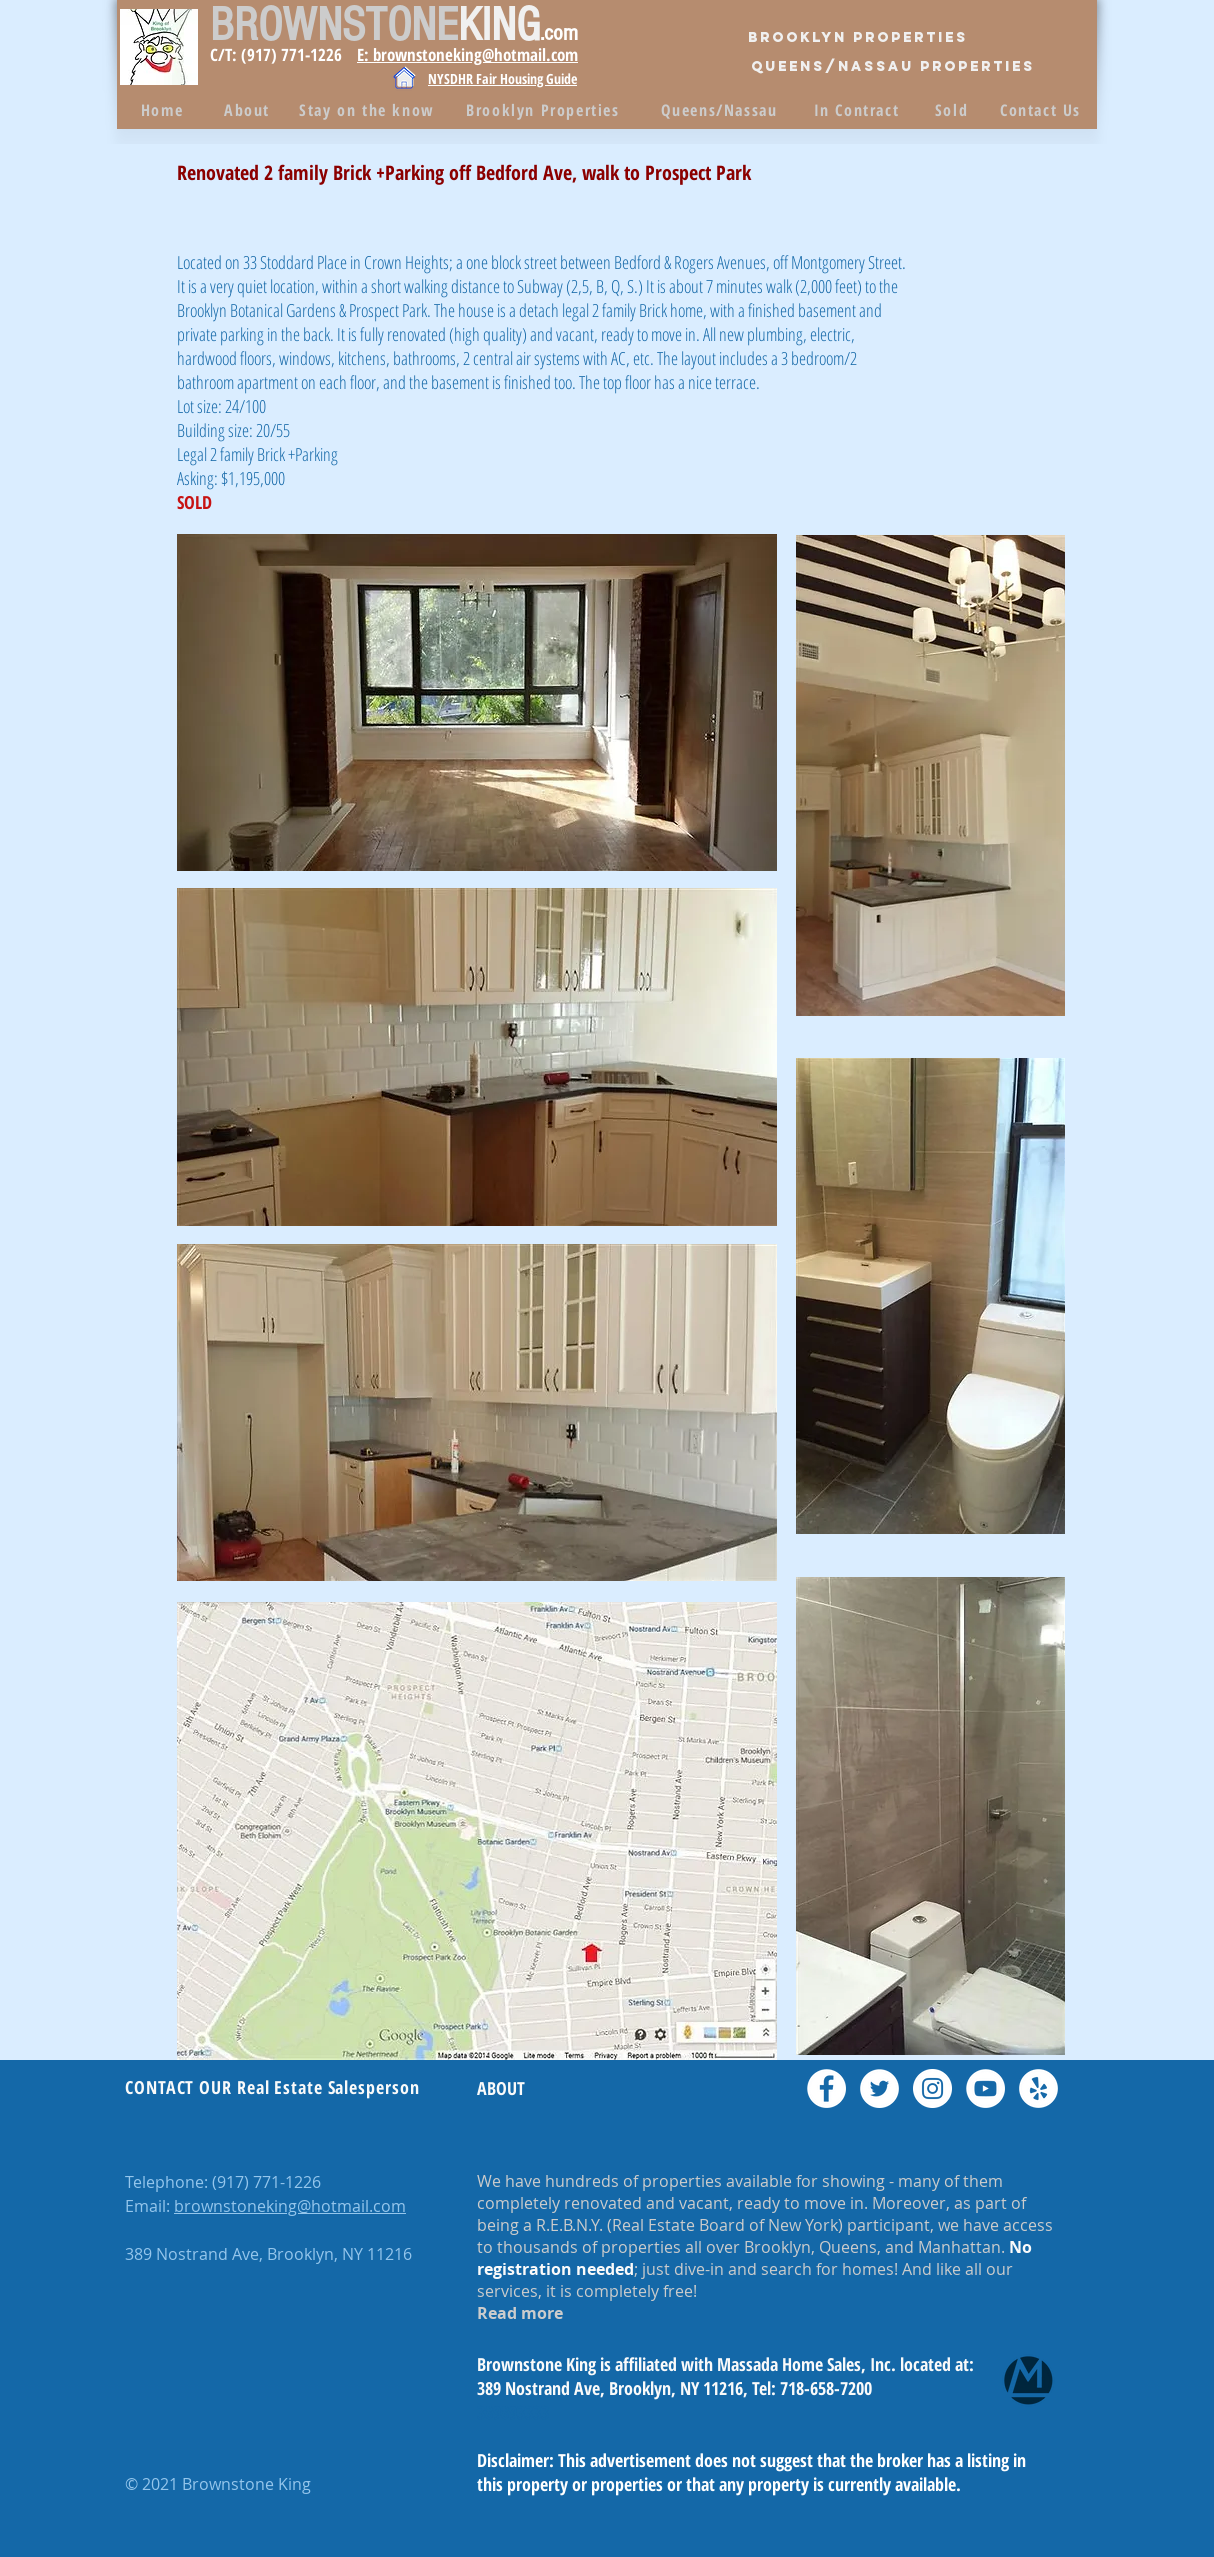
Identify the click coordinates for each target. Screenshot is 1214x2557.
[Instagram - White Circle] (932, 2088)
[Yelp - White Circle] (1038, 2088)
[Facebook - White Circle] (826, 2088)
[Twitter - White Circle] (879, 2088)
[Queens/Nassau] (721, 110)
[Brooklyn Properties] (857, 38)
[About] (249, 110)
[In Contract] (858, 110)
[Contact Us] (1042, 110)
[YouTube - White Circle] (985, 2088)
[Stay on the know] (369, 110)
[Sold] (953, 110)
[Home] (164, 110)
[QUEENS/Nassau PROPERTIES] (893, 67)
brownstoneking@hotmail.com (290, 2206)
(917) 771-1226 (266, 2182)
